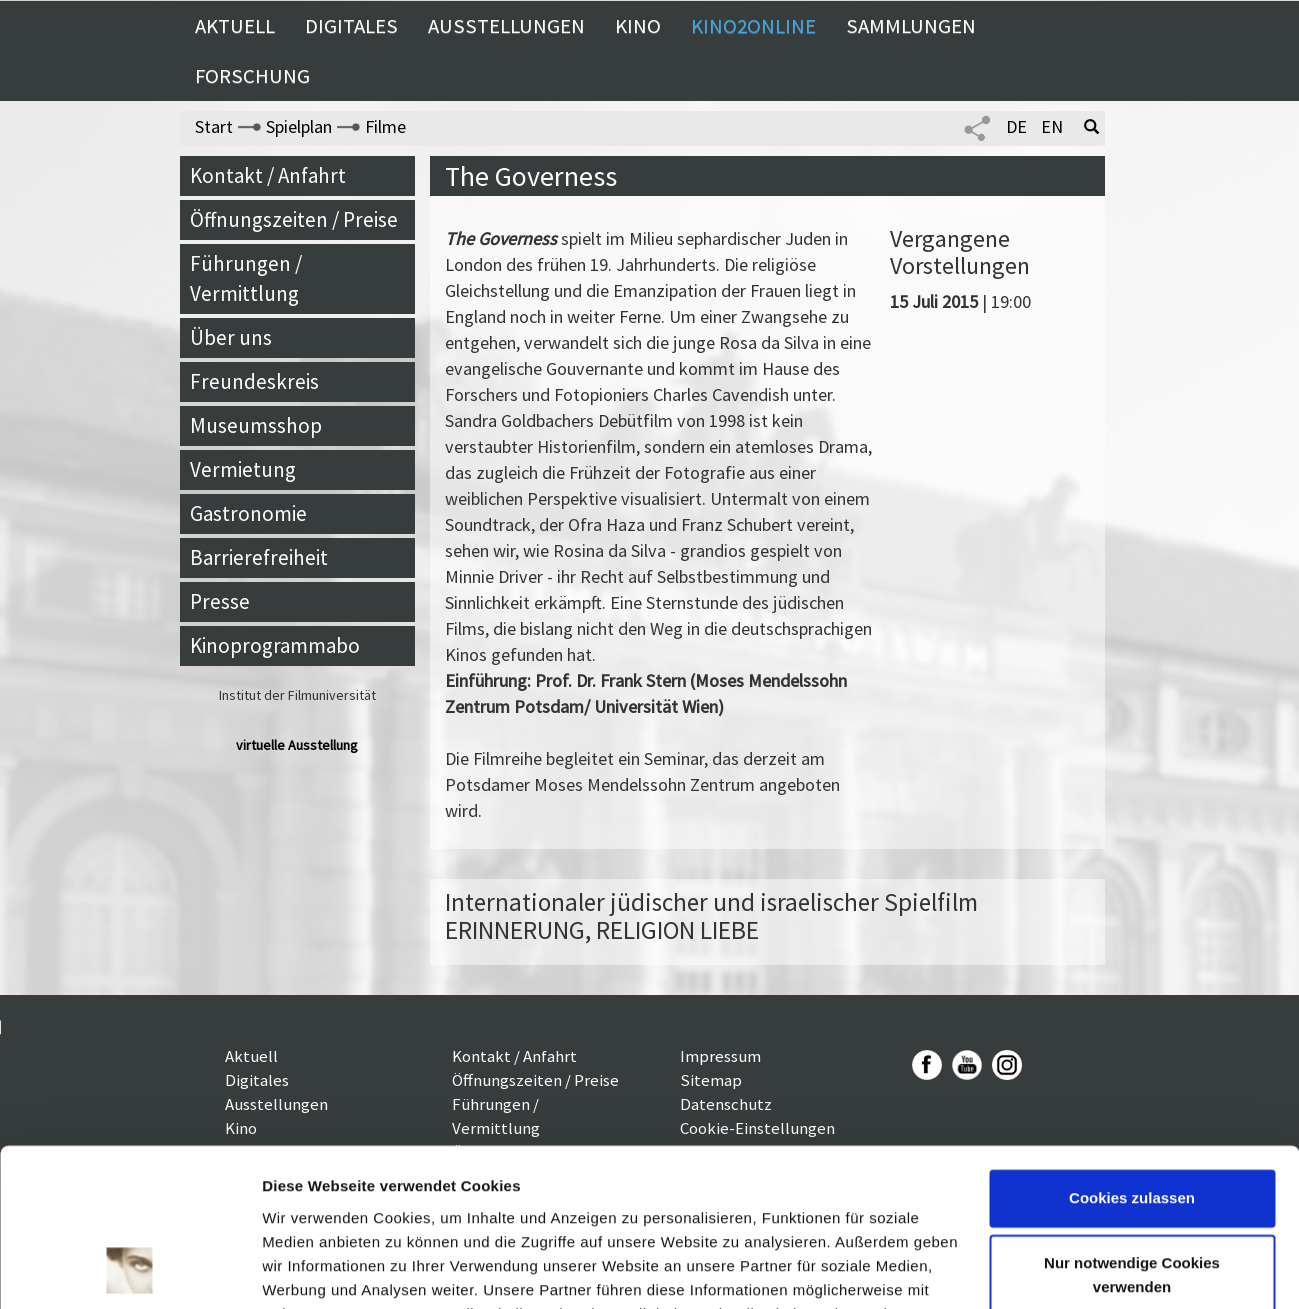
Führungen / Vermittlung (246, 278)
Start (214, 126)
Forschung (252, 76)
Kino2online (753, 26)
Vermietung (243, 469)
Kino (638, 26)
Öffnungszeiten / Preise (294, 219)
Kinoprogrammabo (275, 645)
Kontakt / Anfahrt (268, 175)
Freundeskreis (254, 381)
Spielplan (299, 126)
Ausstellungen (506, 26)
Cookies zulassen (1132, 1050)
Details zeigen (312, 1269)
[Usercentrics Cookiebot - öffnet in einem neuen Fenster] (129, 1270)
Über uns (231, 337)
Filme (385, 126)
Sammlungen (911, 26)
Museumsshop (256, 425)
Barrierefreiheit (259, 557)
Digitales (351, 26)
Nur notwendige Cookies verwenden (1132, 1127)
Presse (220, 601)
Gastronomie (248, 513)
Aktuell (235, 26)
